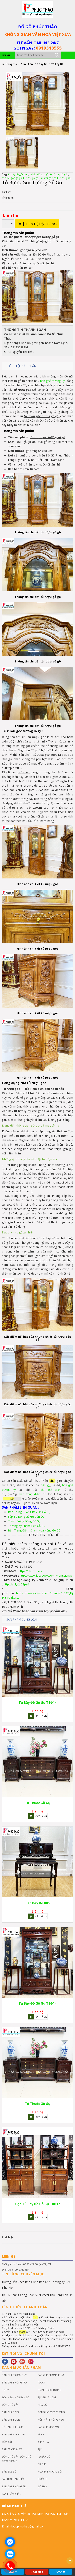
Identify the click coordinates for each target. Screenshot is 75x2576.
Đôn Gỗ (7, 2442)
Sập (40, 2449)
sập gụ (45, 1485)
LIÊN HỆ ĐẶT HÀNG (37, 223)
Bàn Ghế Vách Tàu (13, 2434)
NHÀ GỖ (42, 2405)
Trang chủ (11, 64)
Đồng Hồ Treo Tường (51, 2412)
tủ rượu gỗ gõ (30, 178)
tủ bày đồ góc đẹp (18, 174)
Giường (42, 2479)
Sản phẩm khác (11, 2494)
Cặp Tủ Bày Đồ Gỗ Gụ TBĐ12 (37, 2204)
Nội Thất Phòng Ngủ (51, 2419)
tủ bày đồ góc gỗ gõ (41, 174)
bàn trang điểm (29, 1494)
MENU (6, 55)
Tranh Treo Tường (49, 2390)
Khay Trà (43, 2442)
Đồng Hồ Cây (10, 2405)
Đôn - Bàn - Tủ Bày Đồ (34, 64)
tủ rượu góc (63, 178)
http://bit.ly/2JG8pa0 (16, 1584)
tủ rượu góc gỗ (48, 178)
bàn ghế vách (51, 1489)
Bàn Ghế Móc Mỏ (48, 2427)
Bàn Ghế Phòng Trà (14, 2382)
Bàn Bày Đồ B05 (37, 1903)
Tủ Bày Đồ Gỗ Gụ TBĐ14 (37, 1703)
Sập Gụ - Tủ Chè (47, 2397)
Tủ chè (42, 2464)
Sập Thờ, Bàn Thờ (13, 2479)
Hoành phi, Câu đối (50, 2471)
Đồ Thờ (42, 2486)
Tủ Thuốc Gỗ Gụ (37, 1803)
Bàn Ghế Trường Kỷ (14, 2375)
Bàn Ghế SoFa (10, 2412)
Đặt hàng (37, 1716)
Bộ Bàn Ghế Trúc (12, 2427)
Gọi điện (37, 2571)
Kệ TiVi (5, 2390)
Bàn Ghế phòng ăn (14, 2486)
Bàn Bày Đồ (9, 2471)
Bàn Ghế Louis (11, 2419)
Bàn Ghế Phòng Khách (52, 2375)
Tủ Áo (41, 2382)
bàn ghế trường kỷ (53, 381)
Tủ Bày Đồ (57, 64)
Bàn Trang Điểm (12, 2449)
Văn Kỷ (42, 2434)
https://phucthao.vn (31, 1571)
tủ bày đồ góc (60, 174)
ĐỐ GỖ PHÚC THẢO (37, 26)
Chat (60, 2571)
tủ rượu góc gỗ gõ (12, 178)
